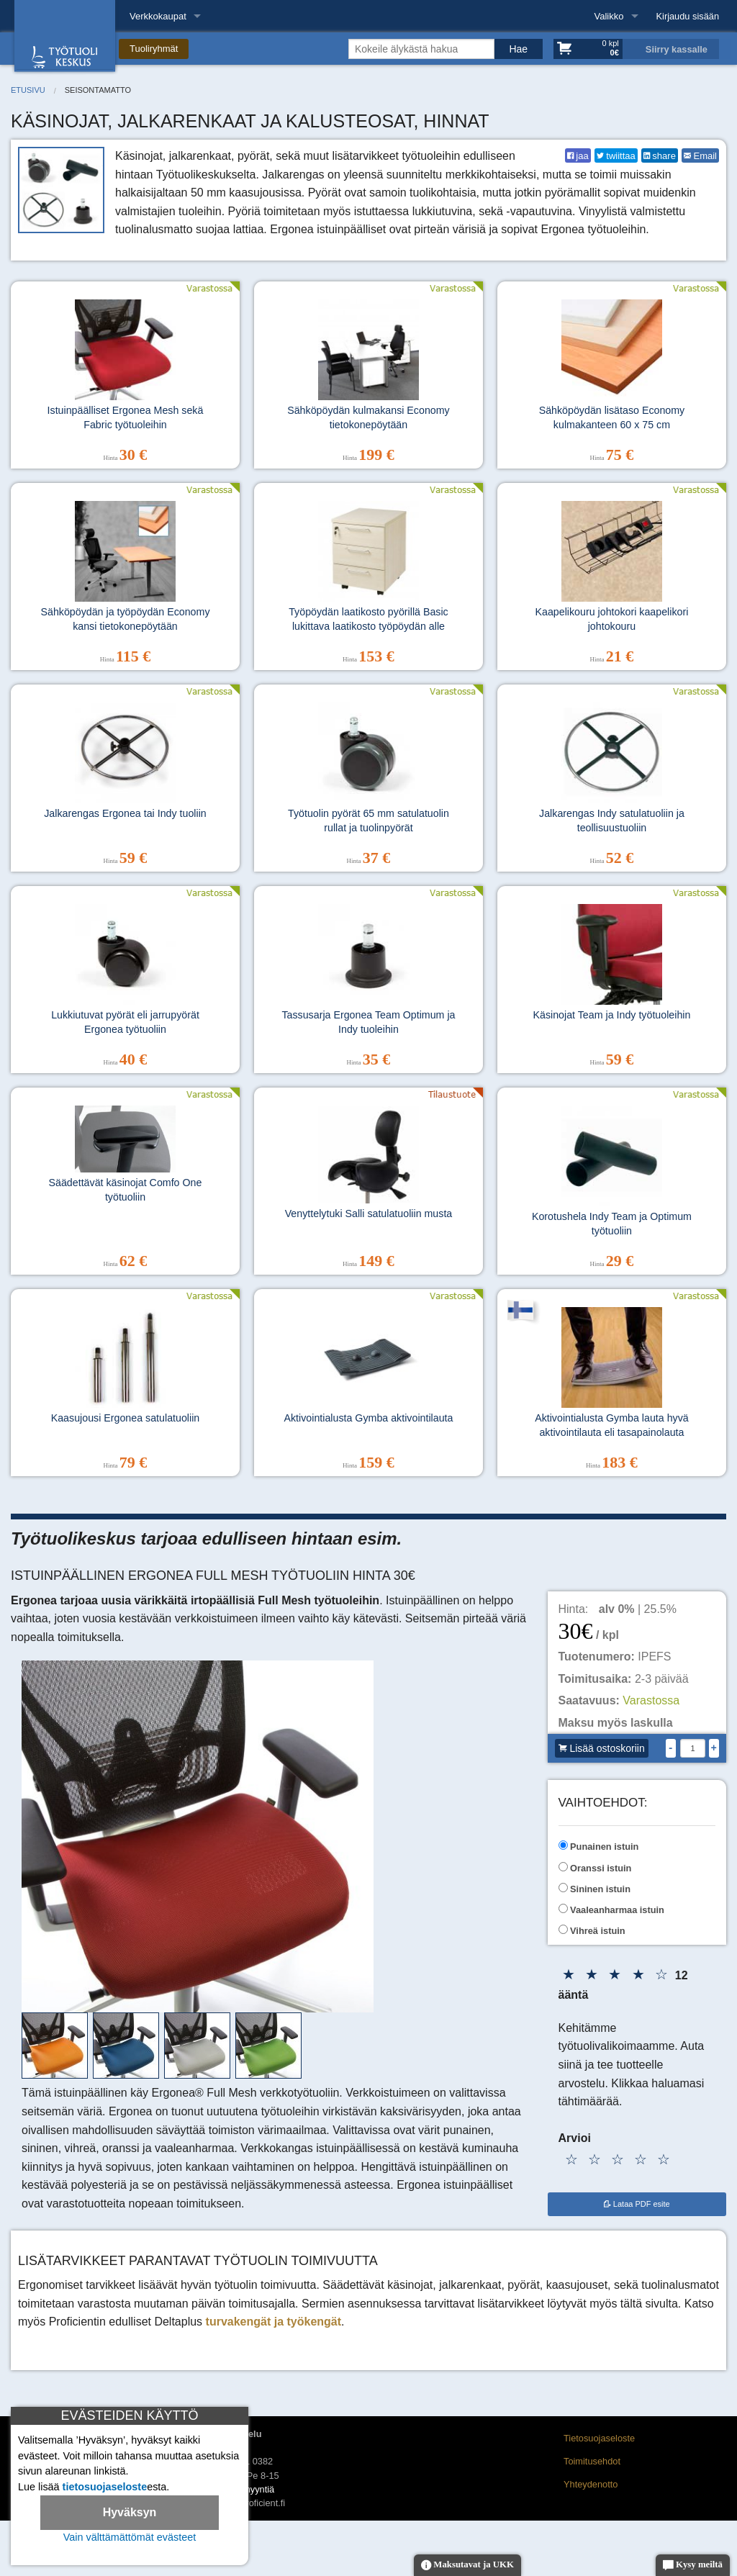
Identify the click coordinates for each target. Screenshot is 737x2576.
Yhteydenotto (591, 2484)
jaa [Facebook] (578, 155)
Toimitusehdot (592, 2461)
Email (700, 155)
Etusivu (28, 90)
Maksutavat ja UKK (467, 2565)
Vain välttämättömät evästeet (129, 2537)
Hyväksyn (130, 2512)
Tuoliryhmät (154, 48)
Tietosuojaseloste (599, 2438)
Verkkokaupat (158, 16)
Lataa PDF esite (637, 2204)
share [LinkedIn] (659, 155)
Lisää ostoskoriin (602, 1748)
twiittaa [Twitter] (616, 155)
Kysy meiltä (693, 2565)
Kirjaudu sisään (688, 16)
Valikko (609, 16)
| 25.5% (638, 1609)
